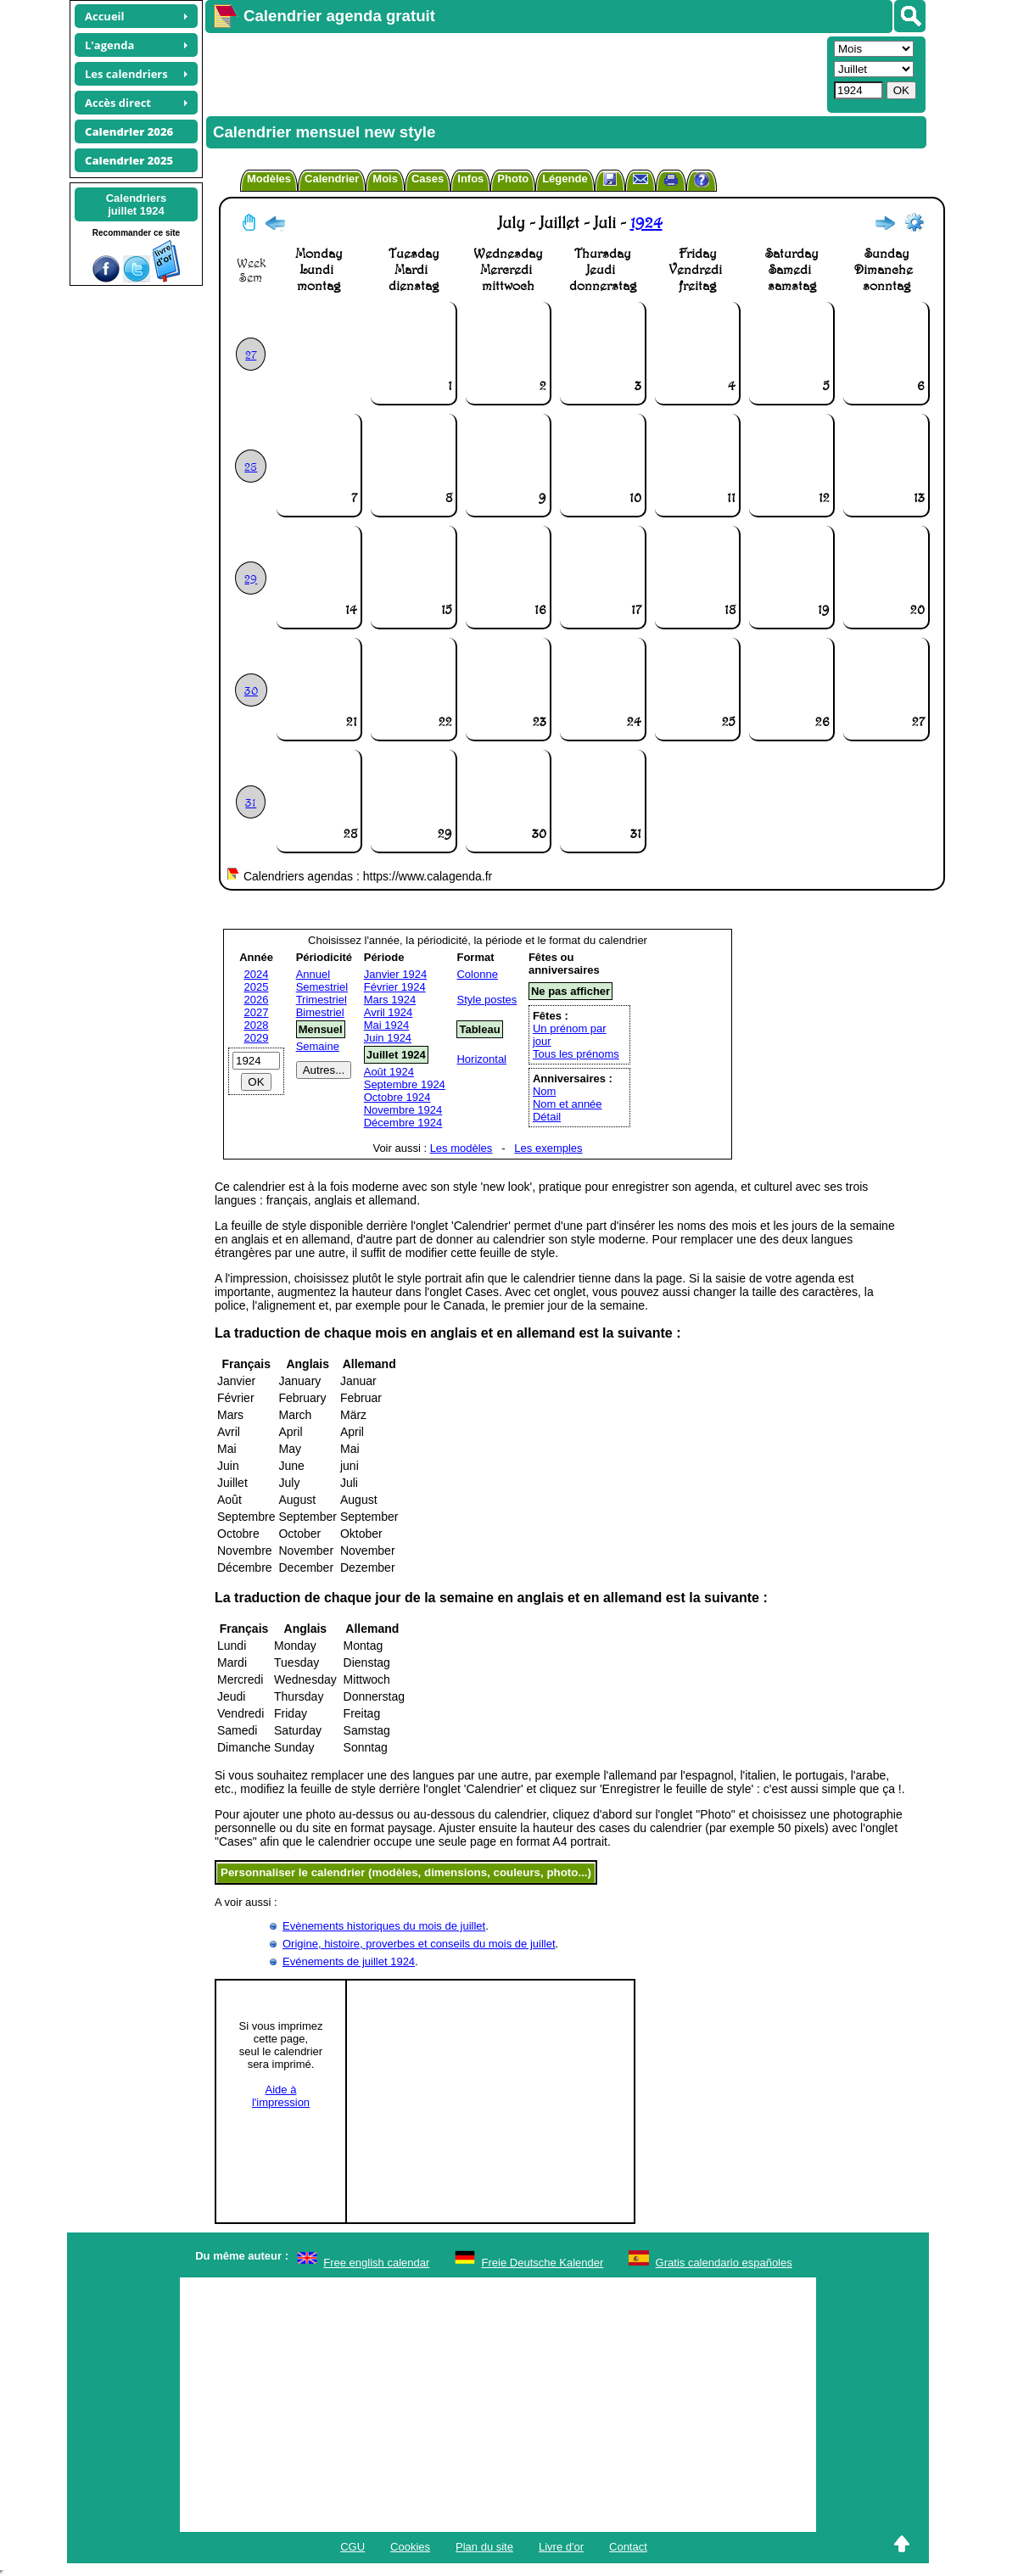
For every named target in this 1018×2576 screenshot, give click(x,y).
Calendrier (332, 178)
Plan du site (484, 2546)
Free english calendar (376, 2262)
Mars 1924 (390, 999)
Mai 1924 (386, 1025)
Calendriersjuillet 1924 (136, 204)
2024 (256, 974)
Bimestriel (320, 1012)
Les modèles (461, 1148)
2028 (256, 1025)
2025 (256, 987)
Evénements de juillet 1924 (348, 1961)
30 (251, 690)
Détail (547, 1116)
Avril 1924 (388, 1012)
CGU (352, 2546)
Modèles (269, 178)
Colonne (476, 974)
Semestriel (322, 987)
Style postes (486, 999)
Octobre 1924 (397, 1097)
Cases (427, 178)
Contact (628, 2546)
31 (250, 802)
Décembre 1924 (403, 1122)
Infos (470, 178)
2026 (256, 999)
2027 (256, 1012)
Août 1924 (389, 1071)
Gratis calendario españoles (724, 2262)
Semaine (317, 1046)
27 (250, 354)
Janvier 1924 (395, 974)
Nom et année (567, 1104)
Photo (513, 178)
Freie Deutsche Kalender (543, 2262)
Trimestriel (321, 999)
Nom (544, 1091)
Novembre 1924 (403, 1110)
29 (250, 578)
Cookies (410, 2546)
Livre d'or (561, 2546)
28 (250, 466)
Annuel (313, 974)
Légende (564, 178)
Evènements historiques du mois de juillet (383, 1925)
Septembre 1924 (404, 1084)
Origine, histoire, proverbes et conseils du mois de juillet (419, 1943)
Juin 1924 (387, 1037)
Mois (385, 178)
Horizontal (481, 1059)
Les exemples (548, 1148)
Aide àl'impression (281, 2096)
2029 (256, 1037)
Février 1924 (395, 987)
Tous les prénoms (576, 1054)
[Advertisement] (514, 73)
